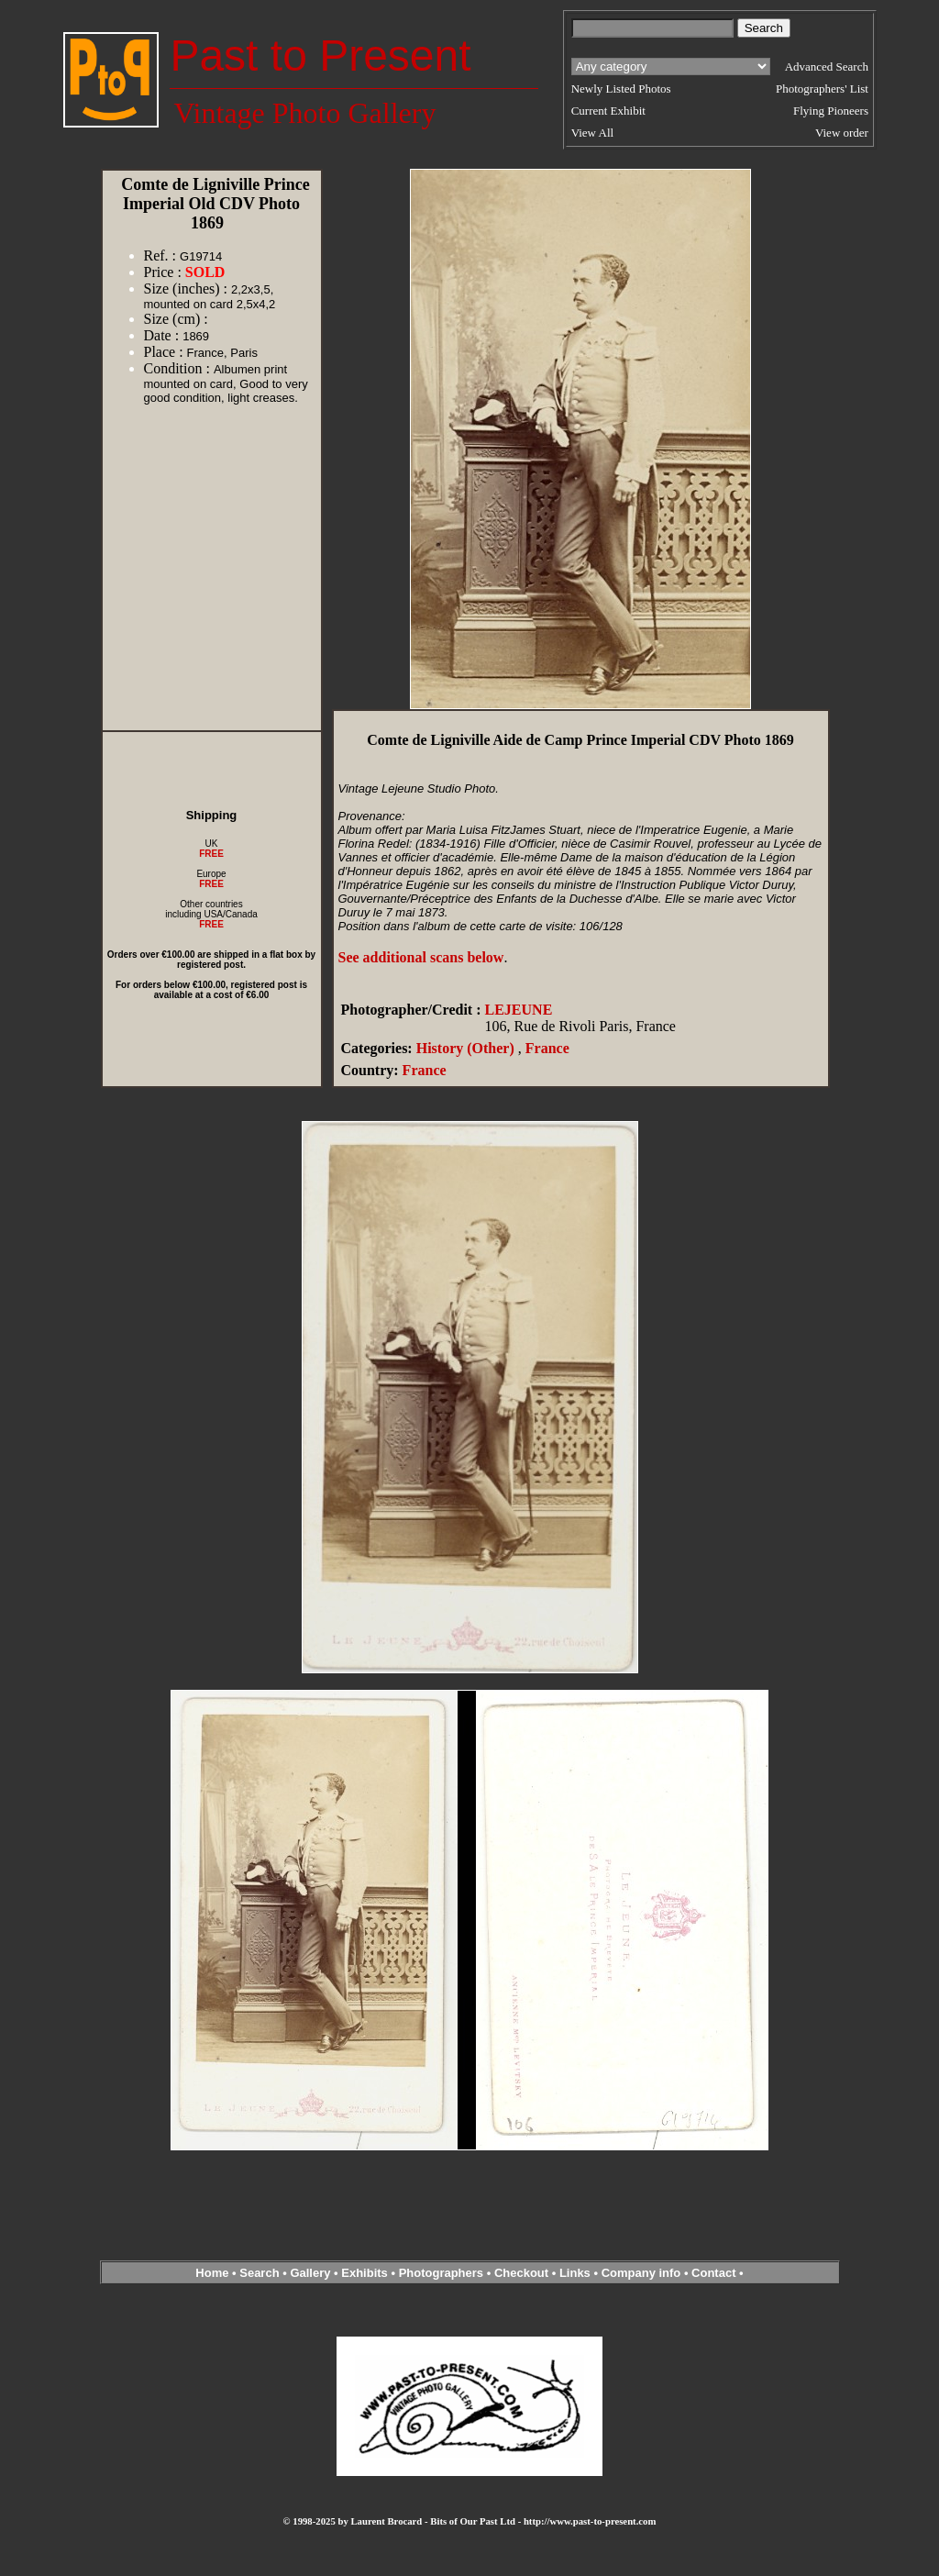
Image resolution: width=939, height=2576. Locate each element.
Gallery (310, 2273)
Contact (713, 2273)
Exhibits (364, 2273)
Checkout (521, 2273)
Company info (643, 2273)
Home (211, 2273)
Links (575, 2273)
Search (259, 2273)
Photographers (441, 2273)
